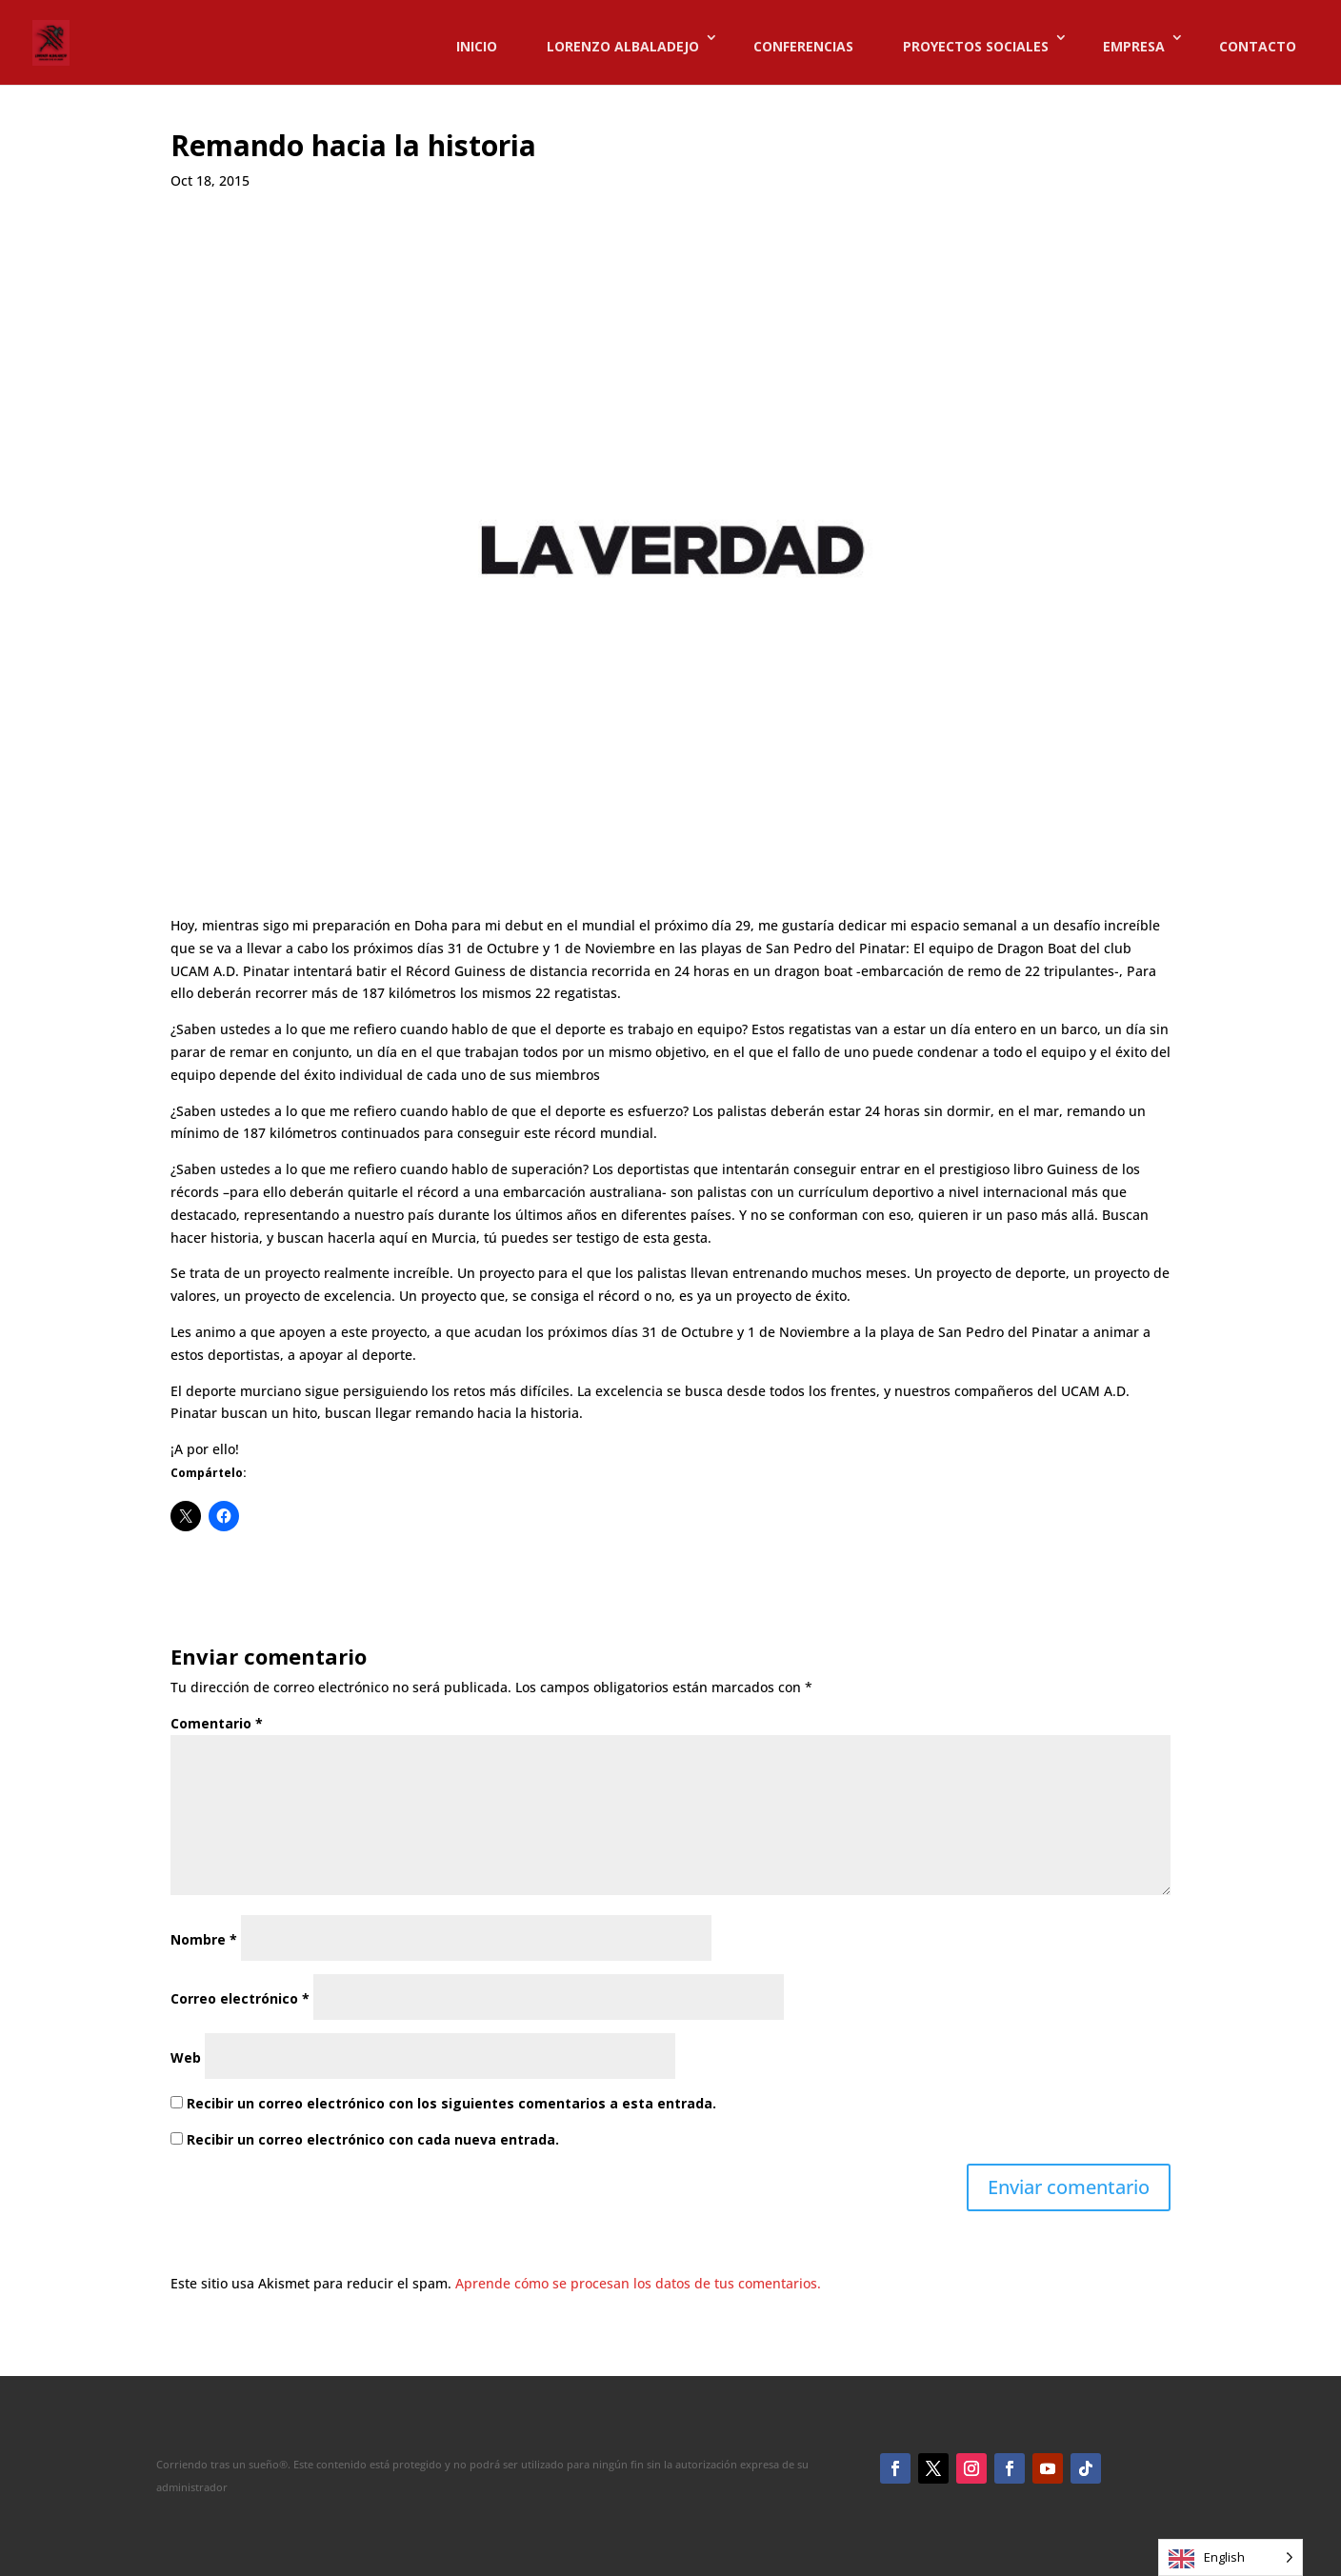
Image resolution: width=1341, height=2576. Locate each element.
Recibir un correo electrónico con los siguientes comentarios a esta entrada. (451, 2103)
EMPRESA (1134, 47)
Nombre (203, 1939)
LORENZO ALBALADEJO (623, 47)
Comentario (216, 1723)
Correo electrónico (240, 1998)
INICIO (476, 47)
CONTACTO (1257, 47)
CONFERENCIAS (803, 47)
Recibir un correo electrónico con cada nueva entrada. (373, 2139)
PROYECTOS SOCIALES (976, 47)
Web (185, 2057)
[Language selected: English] (1230, 2557)
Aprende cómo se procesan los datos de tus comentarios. (638, 2283)
